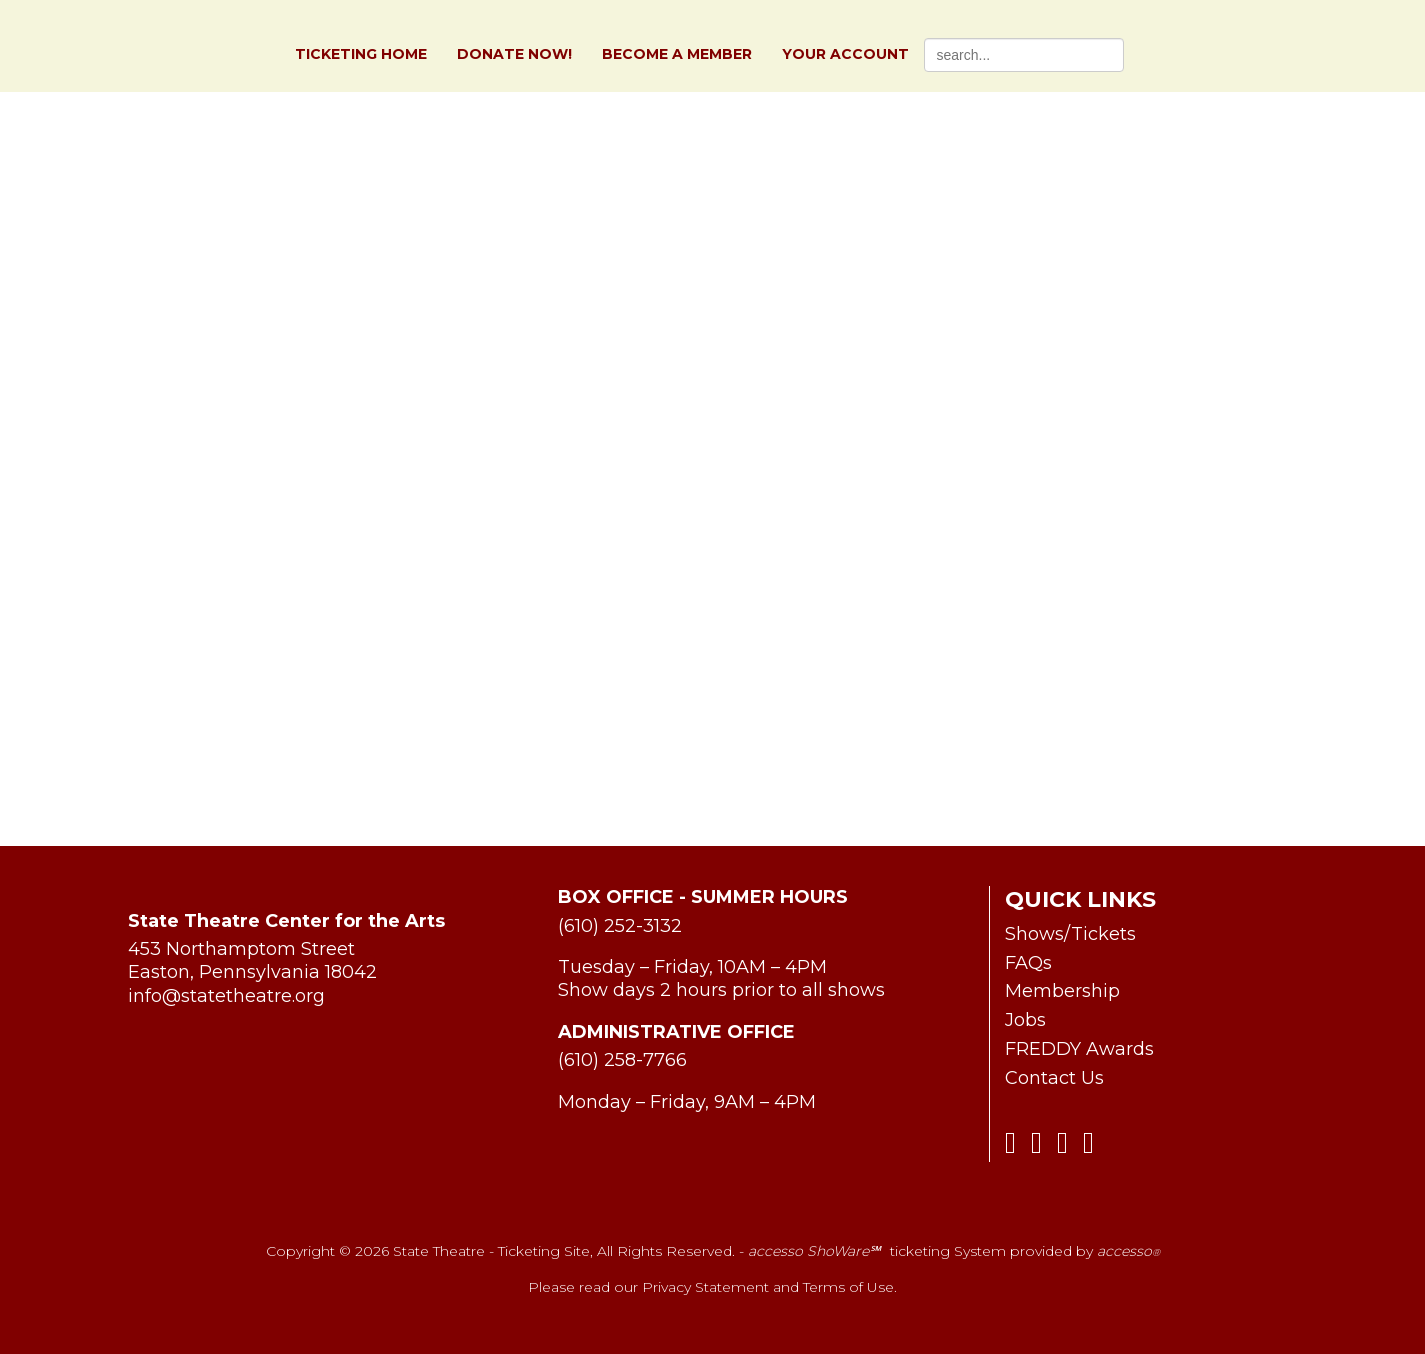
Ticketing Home (361, 54)
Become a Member (677, 54)
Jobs (1025, 1020)
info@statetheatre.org (226, 996)
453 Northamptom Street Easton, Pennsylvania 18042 (252, 960)
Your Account (845, 54)
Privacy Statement (705, 1287)
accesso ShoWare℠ (814, 1251)
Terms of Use (848, 1287)
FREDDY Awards (1079, 1049)
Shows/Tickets (1070, 934)
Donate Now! (514, 54)
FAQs (1028, 963)
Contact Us (1054, 1078)
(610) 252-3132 (620, 926)
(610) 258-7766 (622, 1060)
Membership (1062, 991)
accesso (1128, 1251)
